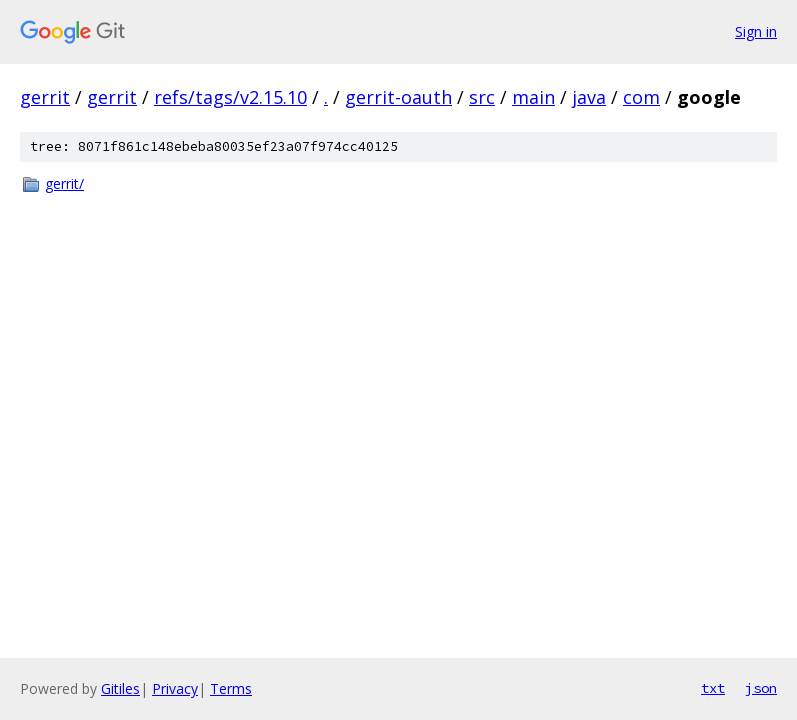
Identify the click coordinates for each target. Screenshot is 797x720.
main (533, 97)
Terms (231, 688)
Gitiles (120, 688)
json (761, 688)
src (482, 97)
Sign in (756, 31)
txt (713, 688)
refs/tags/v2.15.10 (230, 97)
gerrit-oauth (398, 97)
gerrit (45, 97)
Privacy (175, 688)
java (589, 97)
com (641, 97)
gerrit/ (64, 183)
